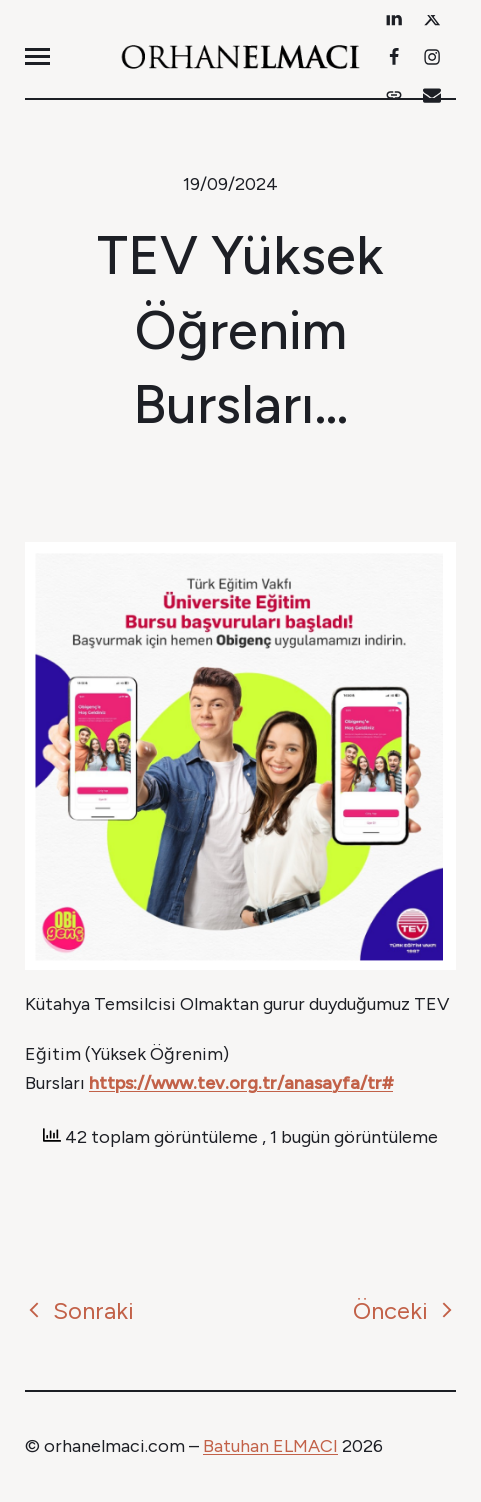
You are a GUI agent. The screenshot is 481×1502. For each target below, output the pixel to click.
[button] (37, 56)
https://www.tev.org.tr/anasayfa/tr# (241, 1083)
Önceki (404, 1310)
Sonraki (79, 1310)
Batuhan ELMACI (270, 1446)
